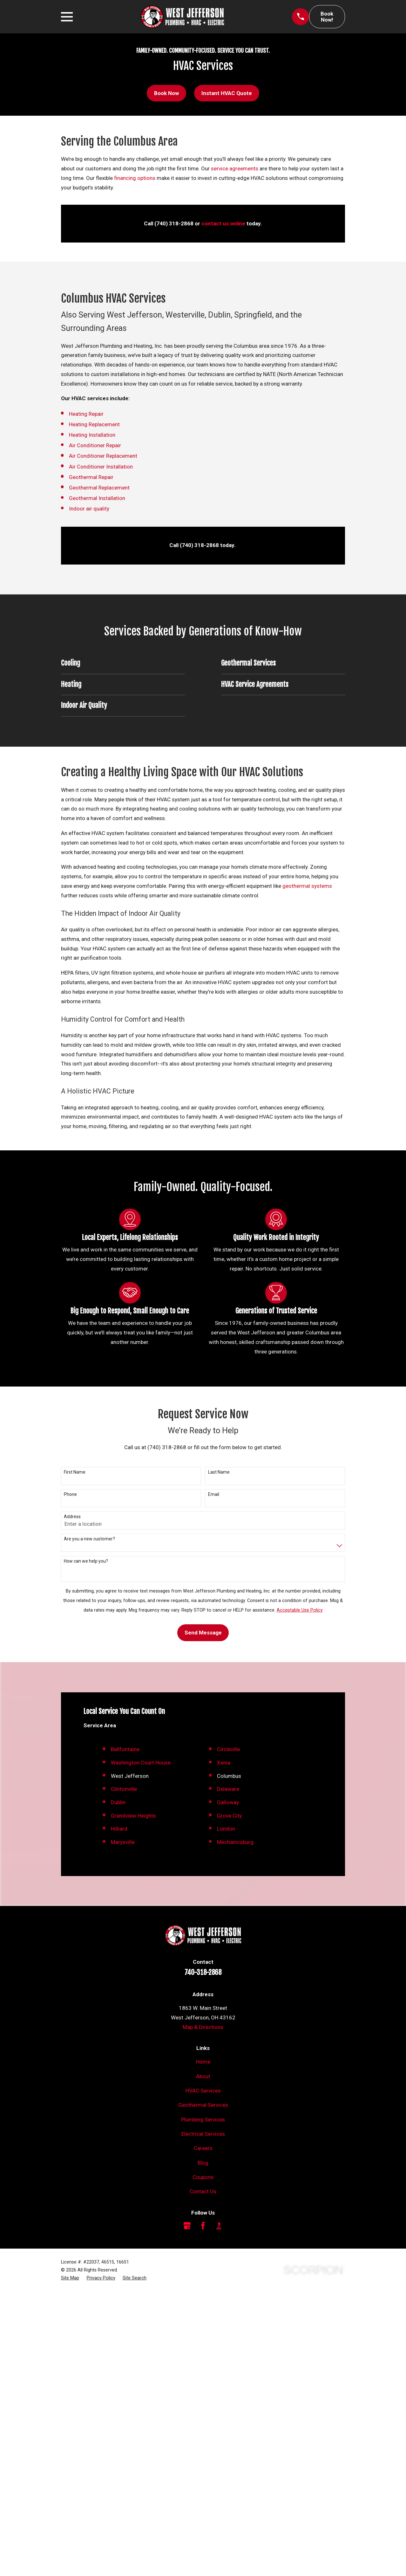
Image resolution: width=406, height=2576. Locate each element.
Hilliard (119, 2113)
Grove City (229, 2100)
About (203, 2360)
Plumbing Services (203, 2404)
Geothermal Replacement (99, 487)
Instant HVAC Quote (226, 93)
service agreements (234, 168)
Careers (203, 2432)
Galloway (228, 2087)
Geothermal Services (203, 2389)
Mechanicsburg (235, 2126)
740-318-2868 (203, 2257)
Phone (70, 1494)
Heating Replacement (94, 424)
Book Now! (327, 16)
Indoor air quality (89, 508)
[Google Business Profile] (187, 2510)
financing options (134, 178)
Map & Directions (203, 2311)
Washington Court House (141, 2047)
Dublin (118, 2087)
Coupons (203, 2461)
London (226, 2113)
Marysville (123, 2126)
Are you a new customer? (89, 1538)
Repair (95, 414)
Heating (78, 414)
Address (72, 1516)
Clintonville (124, 2073)
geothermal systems (307, 886)
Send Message (203, 1632)
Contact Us (203, 2476)
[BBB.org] (219, 2510)
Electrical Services (203, 2418)
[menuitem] (70, 2562)
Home (203, 2346)
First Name (74, 1472)
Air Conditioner (87, 445)
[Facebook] (203, 2510)
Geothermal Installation (97, 498)
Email (213, 1494)
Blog (203, 2447)
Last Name (219, 1472)
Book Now (166, 93)
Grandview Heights (133, 2100)
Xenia (223, 2047)
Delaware (228, 2073)
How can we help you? (86, 1561)
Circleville (228, 2034)
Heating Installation (92, 435)
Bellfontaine (125, 2034)
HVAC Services (203, 2375)
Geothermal (83, 477)
